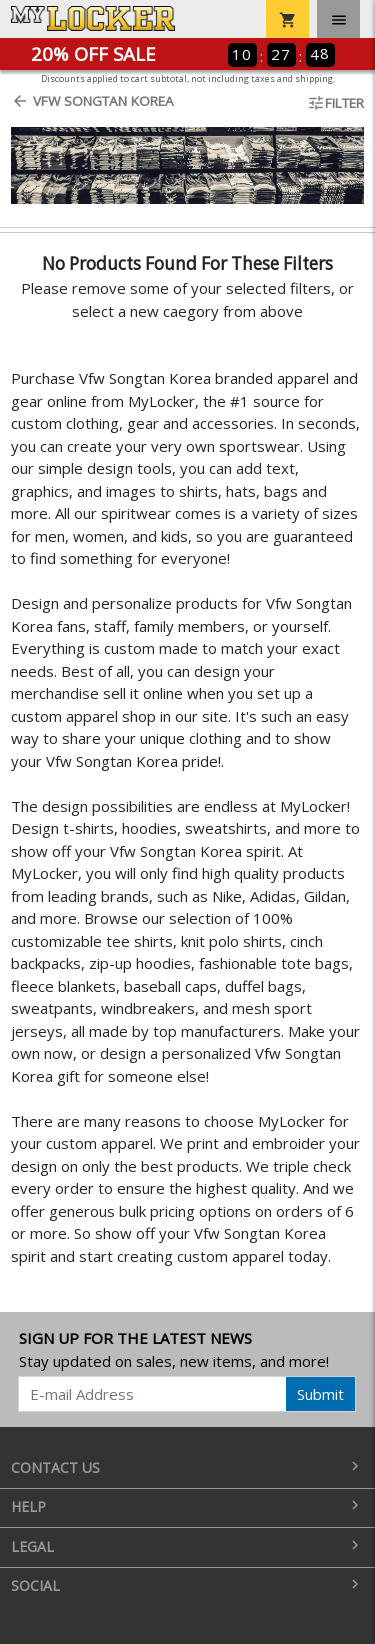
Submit (320, 1394)
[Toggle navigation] (338, 19)
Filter (335, 103)
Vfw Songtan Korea (92, 101)
